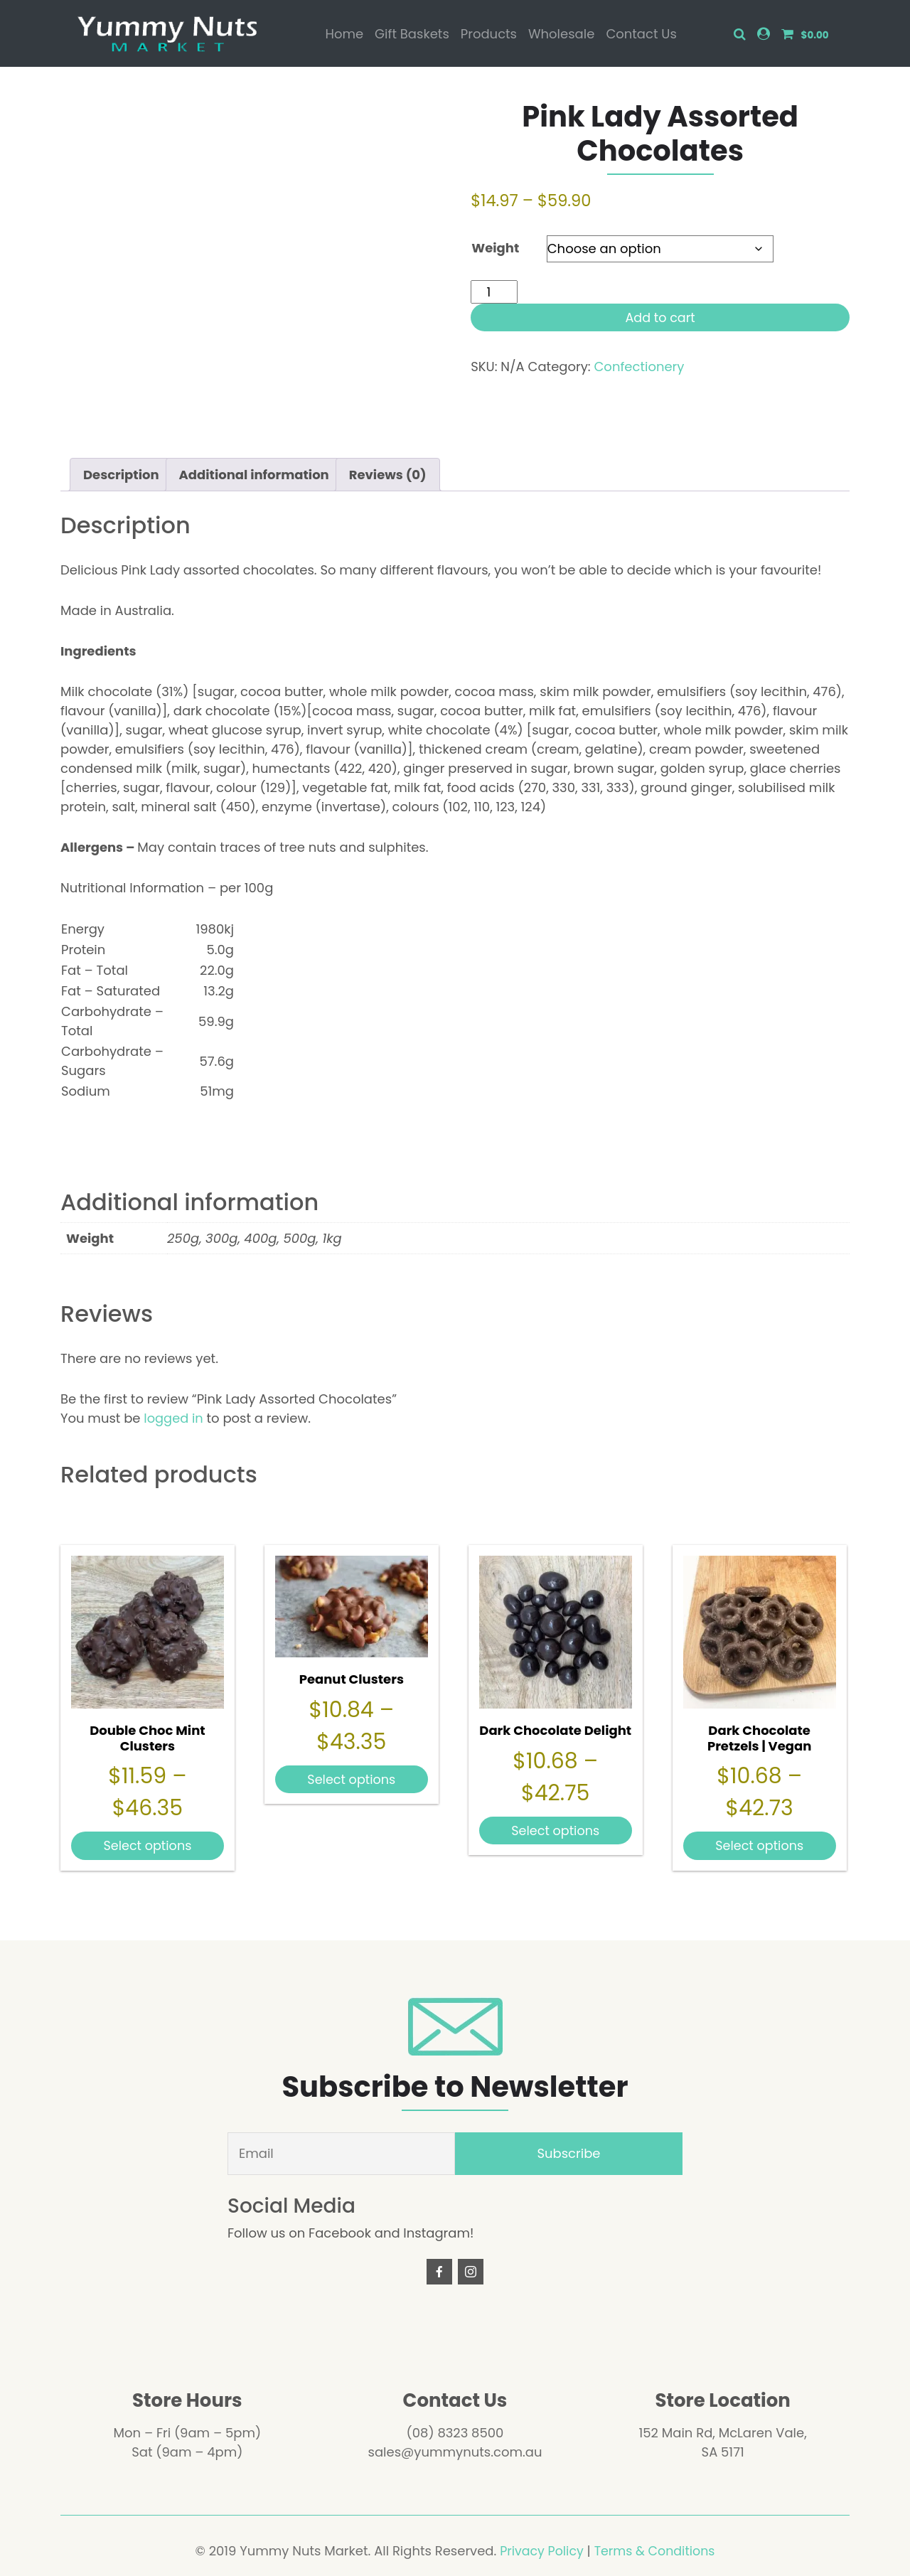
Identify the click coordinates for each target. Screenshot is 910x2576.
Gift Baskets (412, 34)
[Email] (341, 2153)
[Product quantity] (494, 292)
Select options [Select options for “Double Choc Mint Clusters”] (147, 1845)
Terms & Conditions (656, 2551)
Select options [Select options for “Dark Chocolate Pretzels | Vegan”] (759, 1845)
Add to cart (660, 317)
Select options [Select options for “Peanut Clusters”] (351, 1778)
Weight (495, 248)
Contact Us (641, 34)
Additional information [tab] (254, 474)
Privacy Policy (539, 2551)
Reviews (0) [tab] (388, 474)
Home (344, 34)
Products (489, 34)
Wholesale (561, 34)
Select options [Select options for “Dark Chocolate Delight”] (555, 1830)
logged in (173, 1418)
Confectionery (639, 367)
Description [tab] (121, 474)
